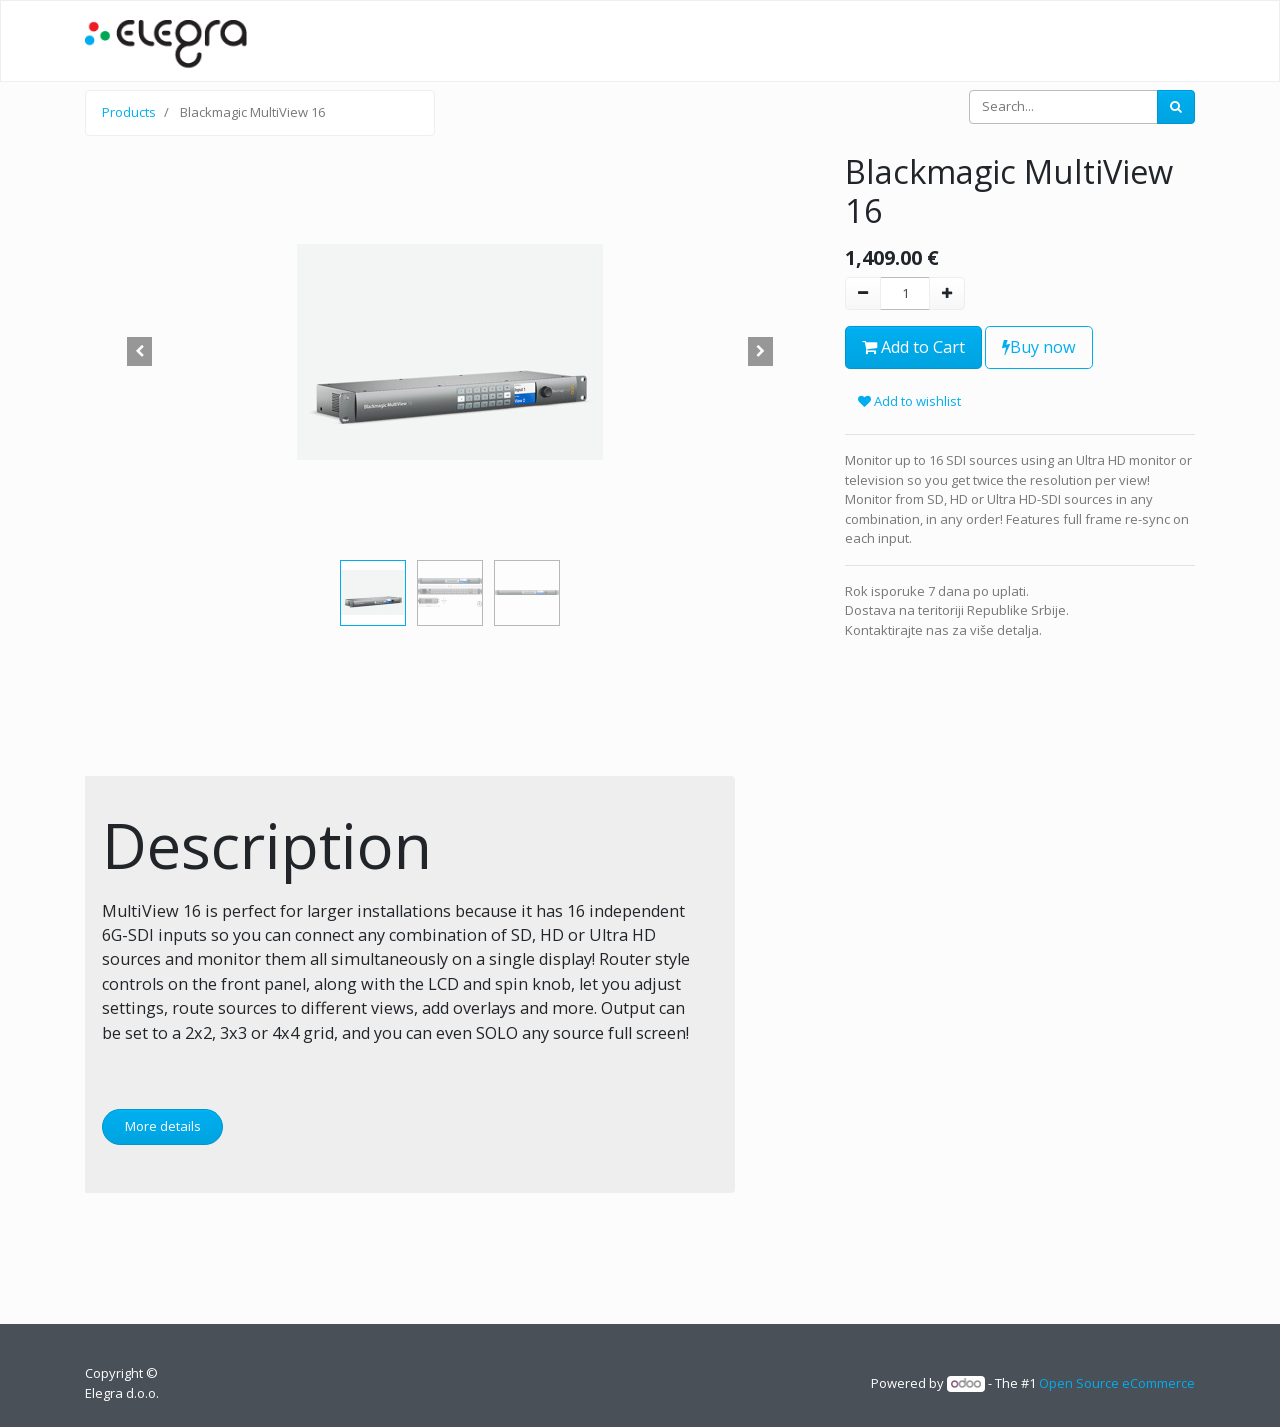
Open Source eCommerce (1117, 1383)
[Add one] (947, 294)
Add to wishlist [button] (909, 401)
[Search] (1176, 107)
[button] (140, 352)
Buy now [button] (1039, 347)
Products (129, 112)
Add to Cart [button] (913, 347)
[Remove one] (863, 294)
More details (163, 1126)
